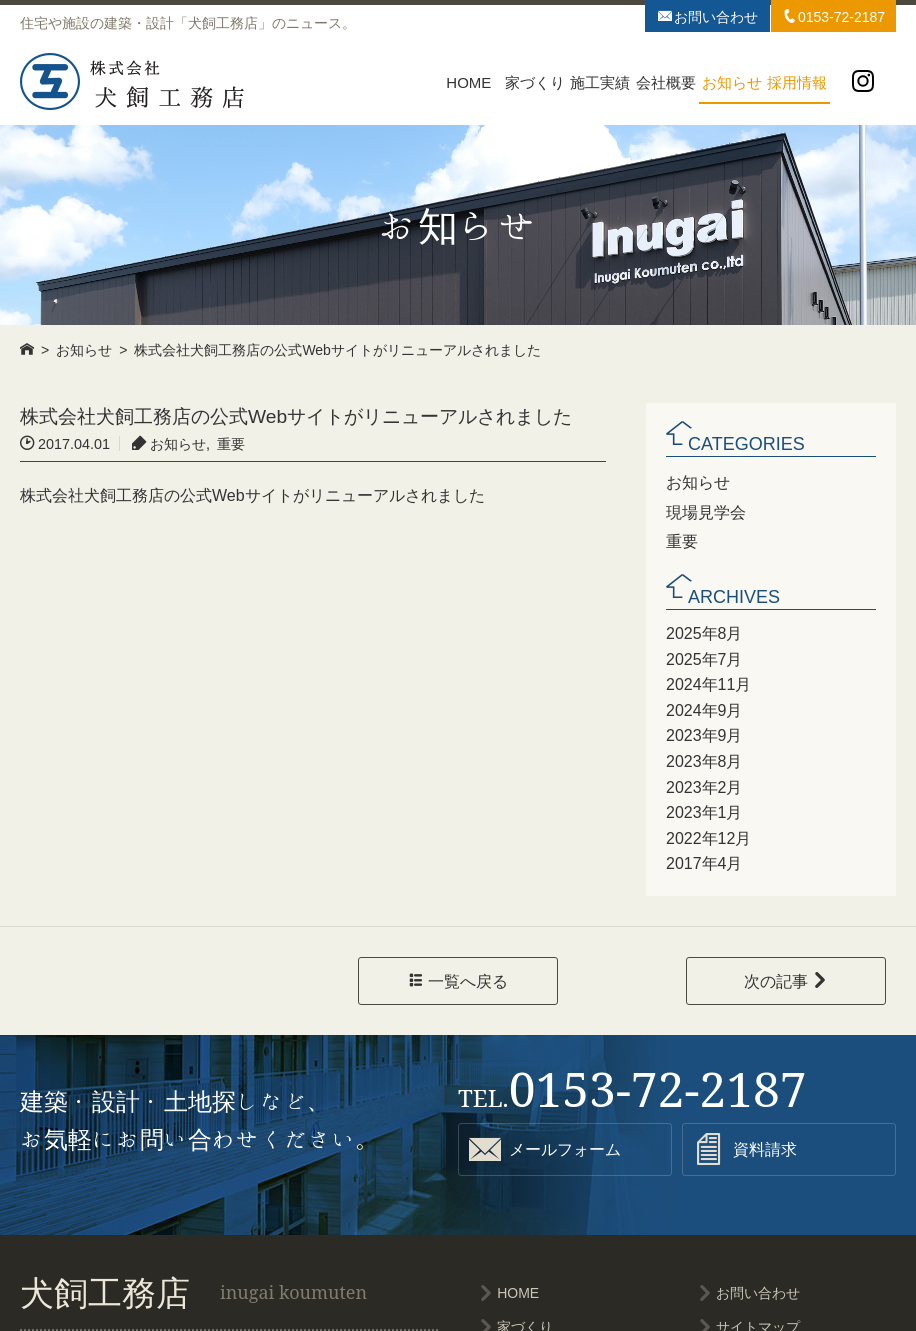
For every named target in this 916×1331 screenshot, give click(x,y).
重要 (682, 540)
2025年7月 (703, 656)
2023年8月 (703, 759)
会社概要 (666, 82)
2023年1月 (703, 810)
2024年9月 (703, 707)
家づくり (535, 82)
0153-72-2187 (833, 16)
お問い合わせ (708, 16)
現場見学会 (706, 511)
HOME (468, 82)
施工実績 (600, 82)
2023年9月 (703, 733)
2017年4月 (703, 861)
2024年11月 (708, 682)
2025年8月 (703, 631)
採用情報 (797, 82)
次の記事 (786, 979)
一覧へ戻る (458, 979)
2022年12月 (708, 835)
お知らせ (732, 82)
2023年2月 (703, 784)
